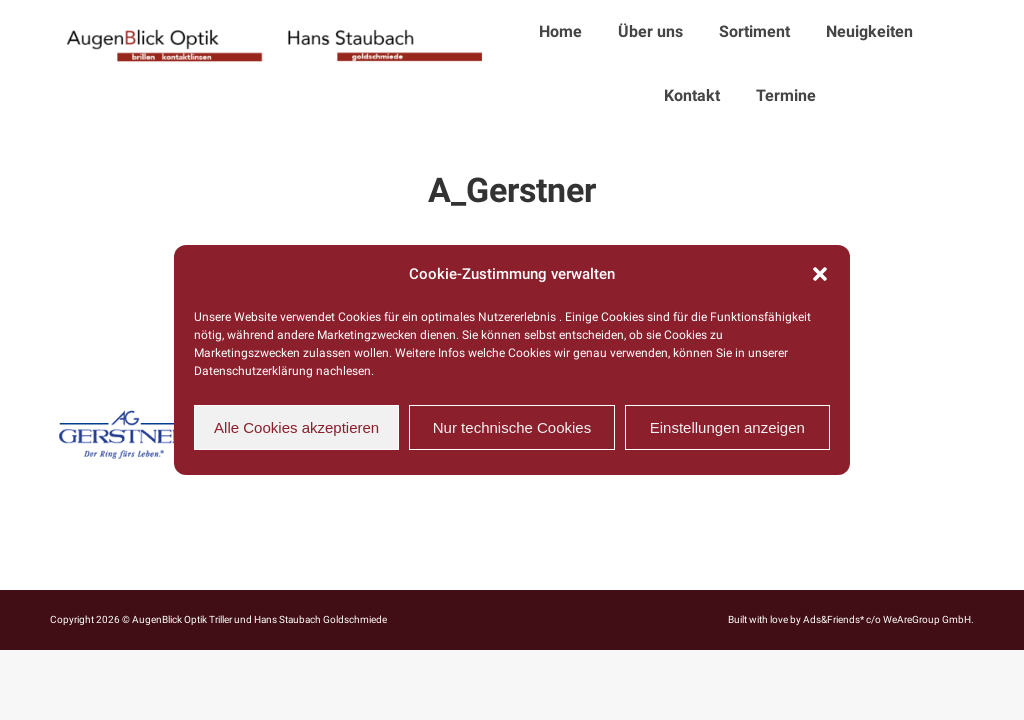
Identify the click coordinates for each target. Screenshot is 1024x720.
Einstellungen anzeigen (727, 427)
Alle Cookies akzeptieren (296, 427)
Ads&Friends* (833, 619)
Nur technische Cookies (512, 427)
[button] (820, 274)
